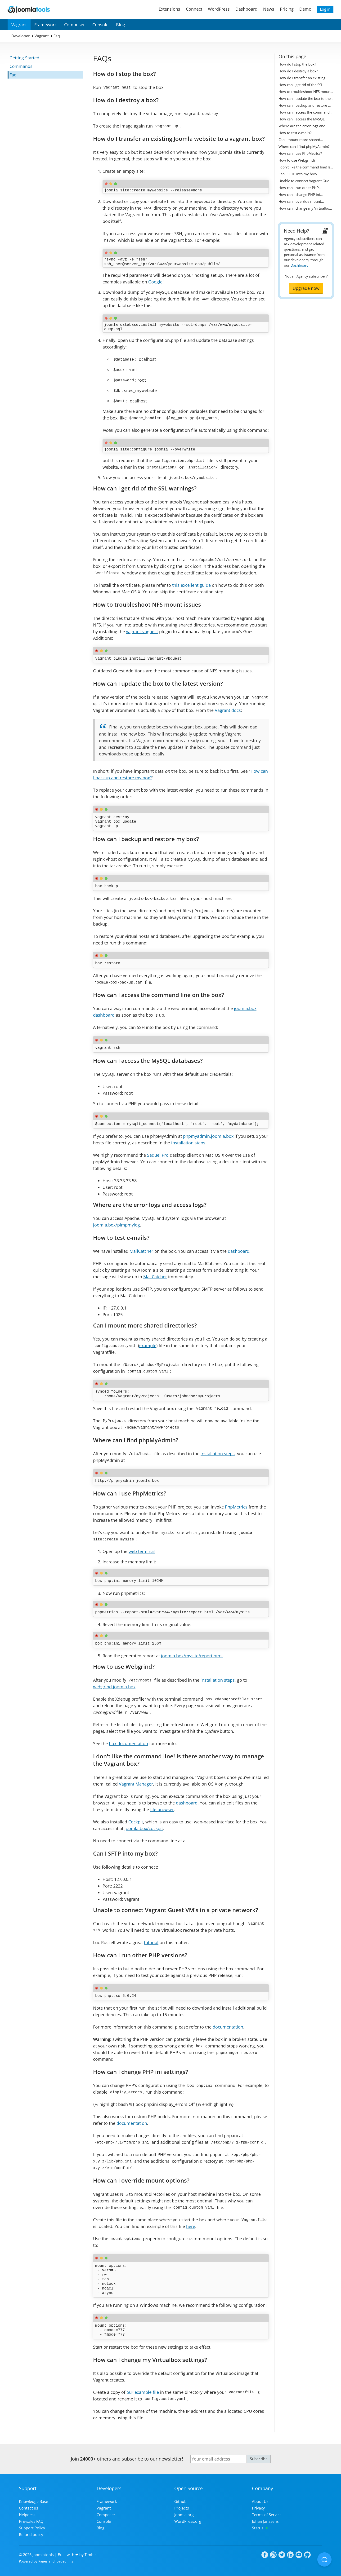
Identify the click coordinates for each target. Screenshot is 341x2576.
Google (155, 282)
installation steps (188, 1143)
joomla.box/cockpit (144, 1828)
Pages (43, 2561)
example (147, 1345)
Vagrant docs (228, 710)
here (190, 2226)
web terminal (142, 1551)
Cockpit (135, 1822)
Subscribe (259, 2458)
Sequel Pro (158, 1155)
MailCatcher (141, 1251)
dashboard (238, 1251)
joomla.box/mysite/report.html (192, 1656)
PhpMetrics (236, 1507)
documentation (228, 2027)
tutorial (151, 1942)
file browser (162, 1809)
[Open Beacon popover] (324, 2559)
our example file (142, 2392)
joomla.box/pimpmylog (116, 1225)
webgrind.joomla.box (114, 1686)
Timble (91, 2554)
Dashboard (300, 265)
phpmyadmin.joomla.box (208, 1136)
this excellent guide (191, 585)
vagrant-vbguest (142, 631)
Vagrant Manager (136, 1784)
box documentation (128, 1743)
